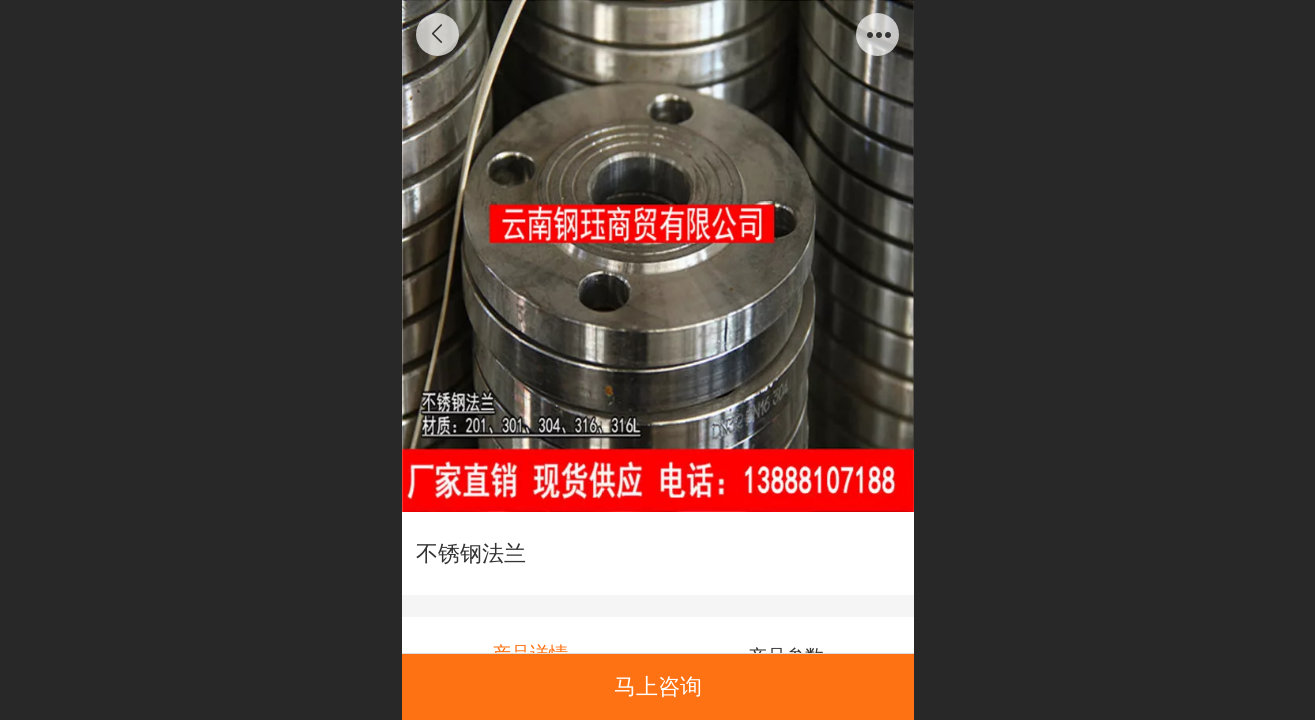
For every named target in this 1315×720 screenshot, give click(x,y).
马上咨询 (658, 686)
